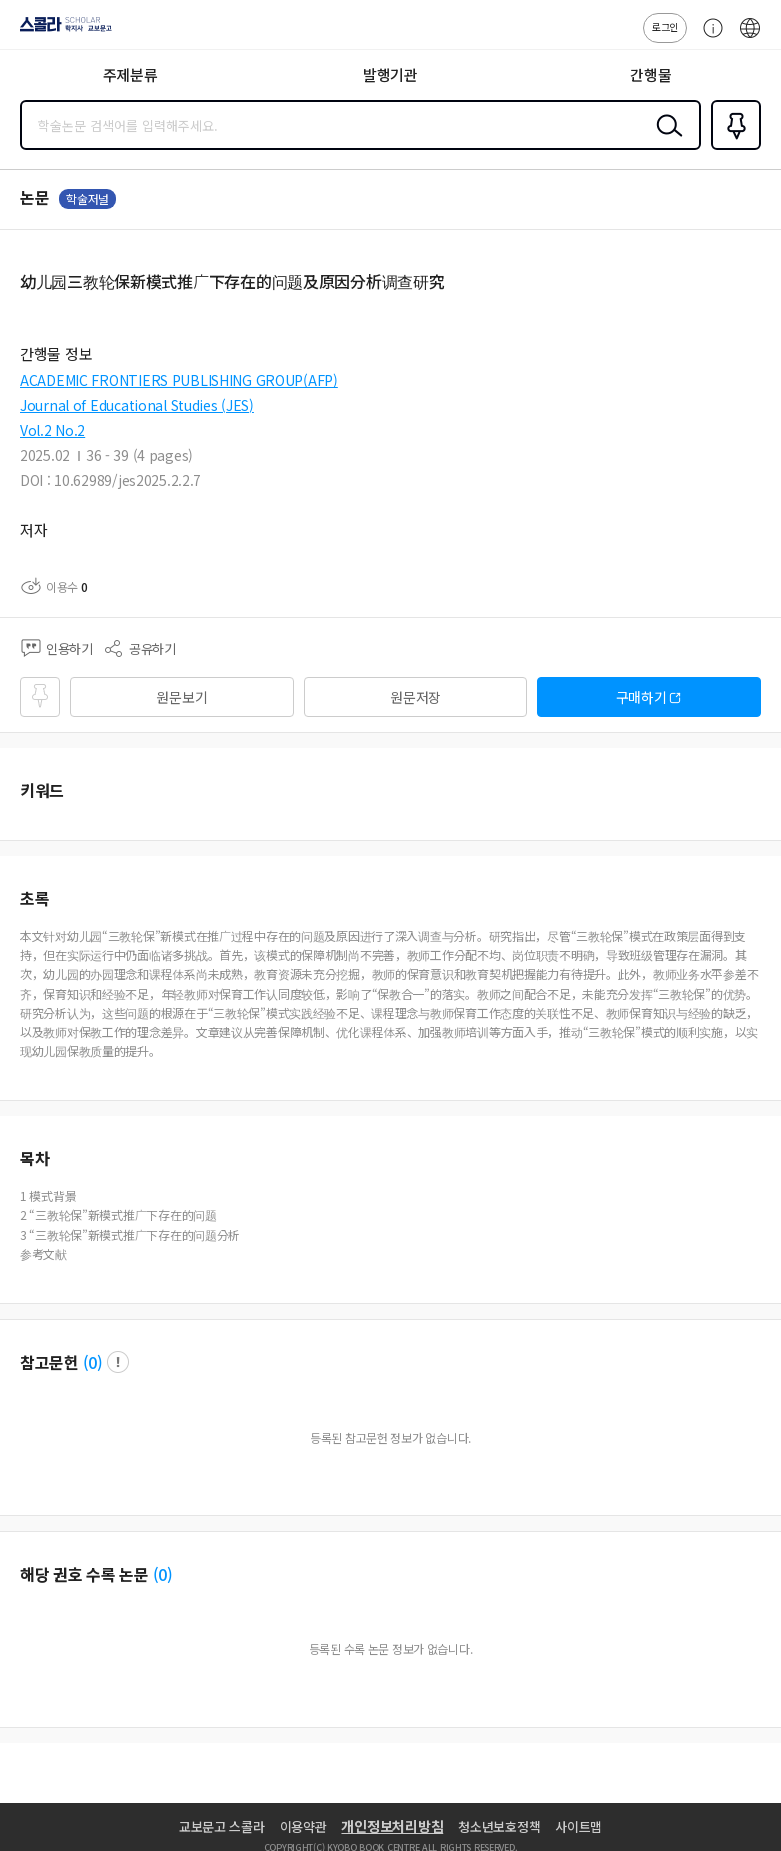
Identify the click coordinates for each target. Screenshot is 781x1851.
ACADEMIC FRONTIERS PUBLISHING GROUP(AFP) (179, 380)
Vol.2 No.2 (52, 430)
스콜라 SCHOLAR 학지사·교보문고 (60, 31)
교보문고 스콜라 (222, 1826)
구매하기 (641, 697)
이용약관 (303, 1826)
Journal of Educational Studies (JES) (137, 405)
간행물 (650, 74)
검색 (665, 141)
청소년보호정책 (499, 1826)
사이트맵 (578, 1826)
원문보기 (181, 697)
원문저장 (415, 697)
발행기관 (390, 74)
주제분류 (130, 74)
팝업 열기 (118, 1362)
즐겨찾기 (732, 148)
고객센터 (708, 38)
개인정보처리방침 (392, 1826)
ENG (750, 38)
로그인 (665, 26)
